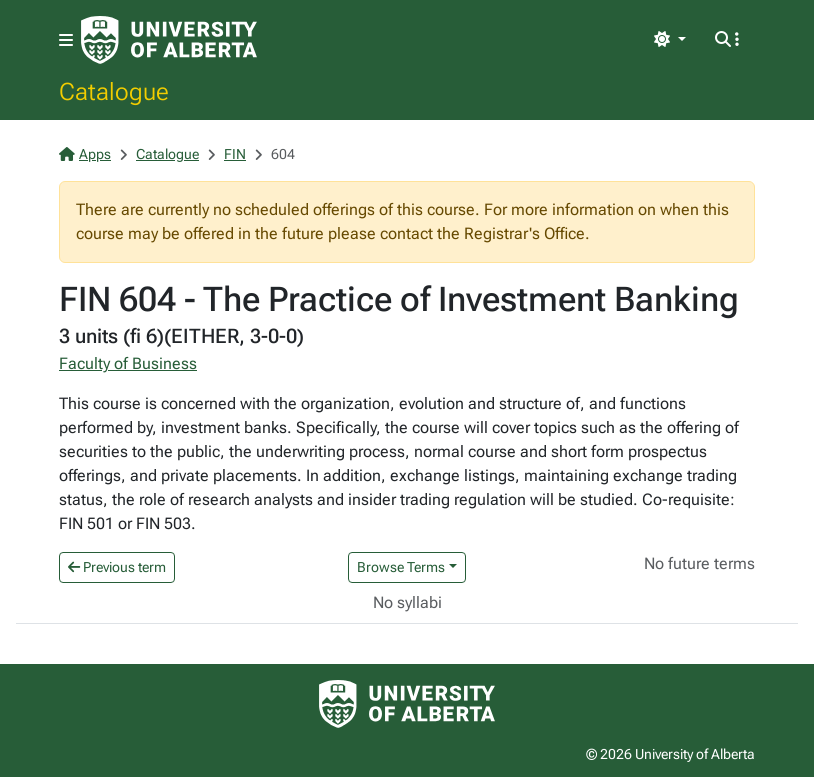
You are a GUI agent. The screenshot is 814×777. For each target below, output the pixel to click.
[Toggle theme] (670, 40)
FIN (235, 154)
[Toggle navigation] (66, 40)
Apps (85, 154)
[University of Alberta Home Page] (169, 40)
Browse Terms (401, 567)
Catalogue (114, 91)
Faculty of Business (128, 363)
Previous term (117, 567)
